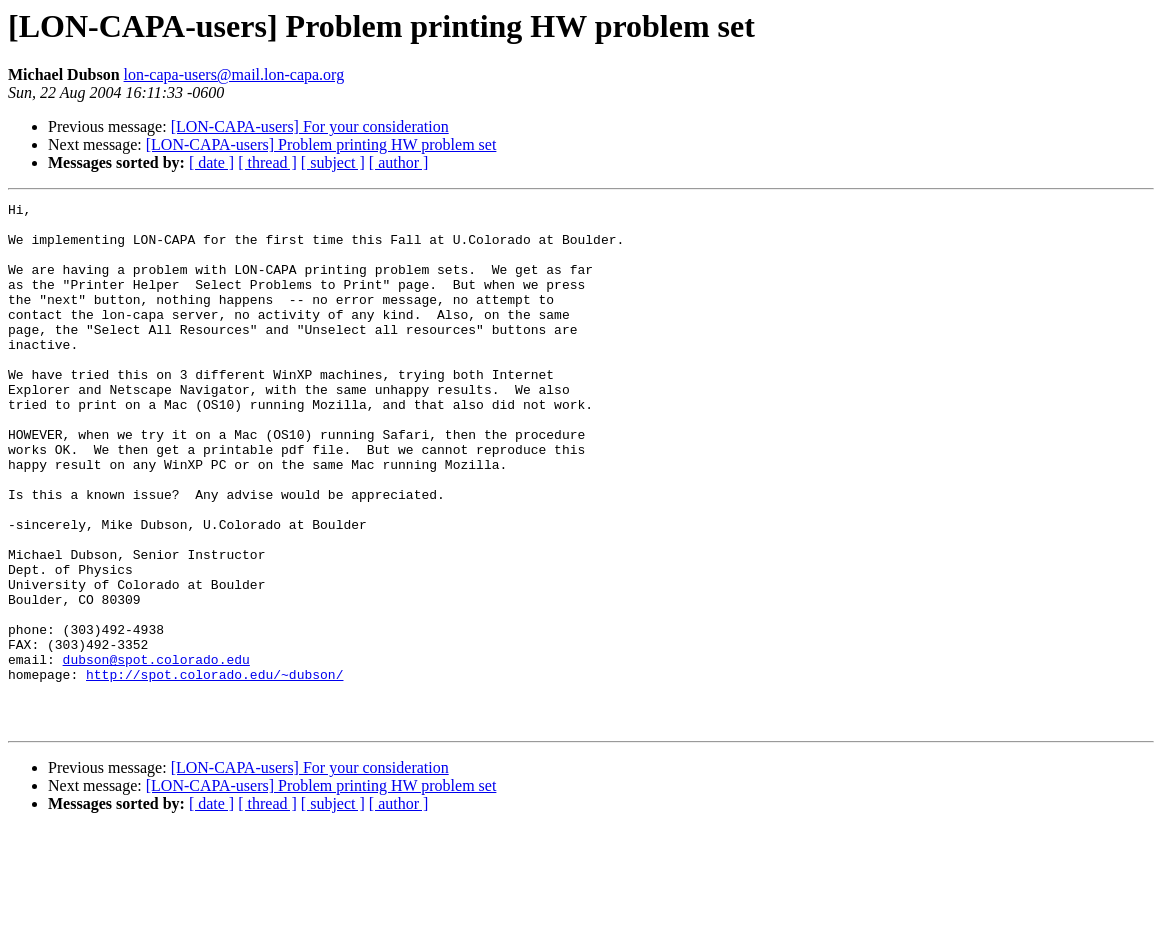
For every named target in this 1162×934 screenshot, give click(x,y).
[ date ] (211, 162)
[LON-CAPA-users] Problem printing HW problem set (321, 144)
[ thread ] (267, 162)
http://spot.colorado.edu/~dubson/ (214, 770)
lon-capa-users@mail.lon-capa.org (234, 74)
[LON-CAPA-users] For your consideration (310, 126)
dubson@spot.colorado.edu (156, 752)
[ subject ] (333, 162)
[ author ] (399, 162)
